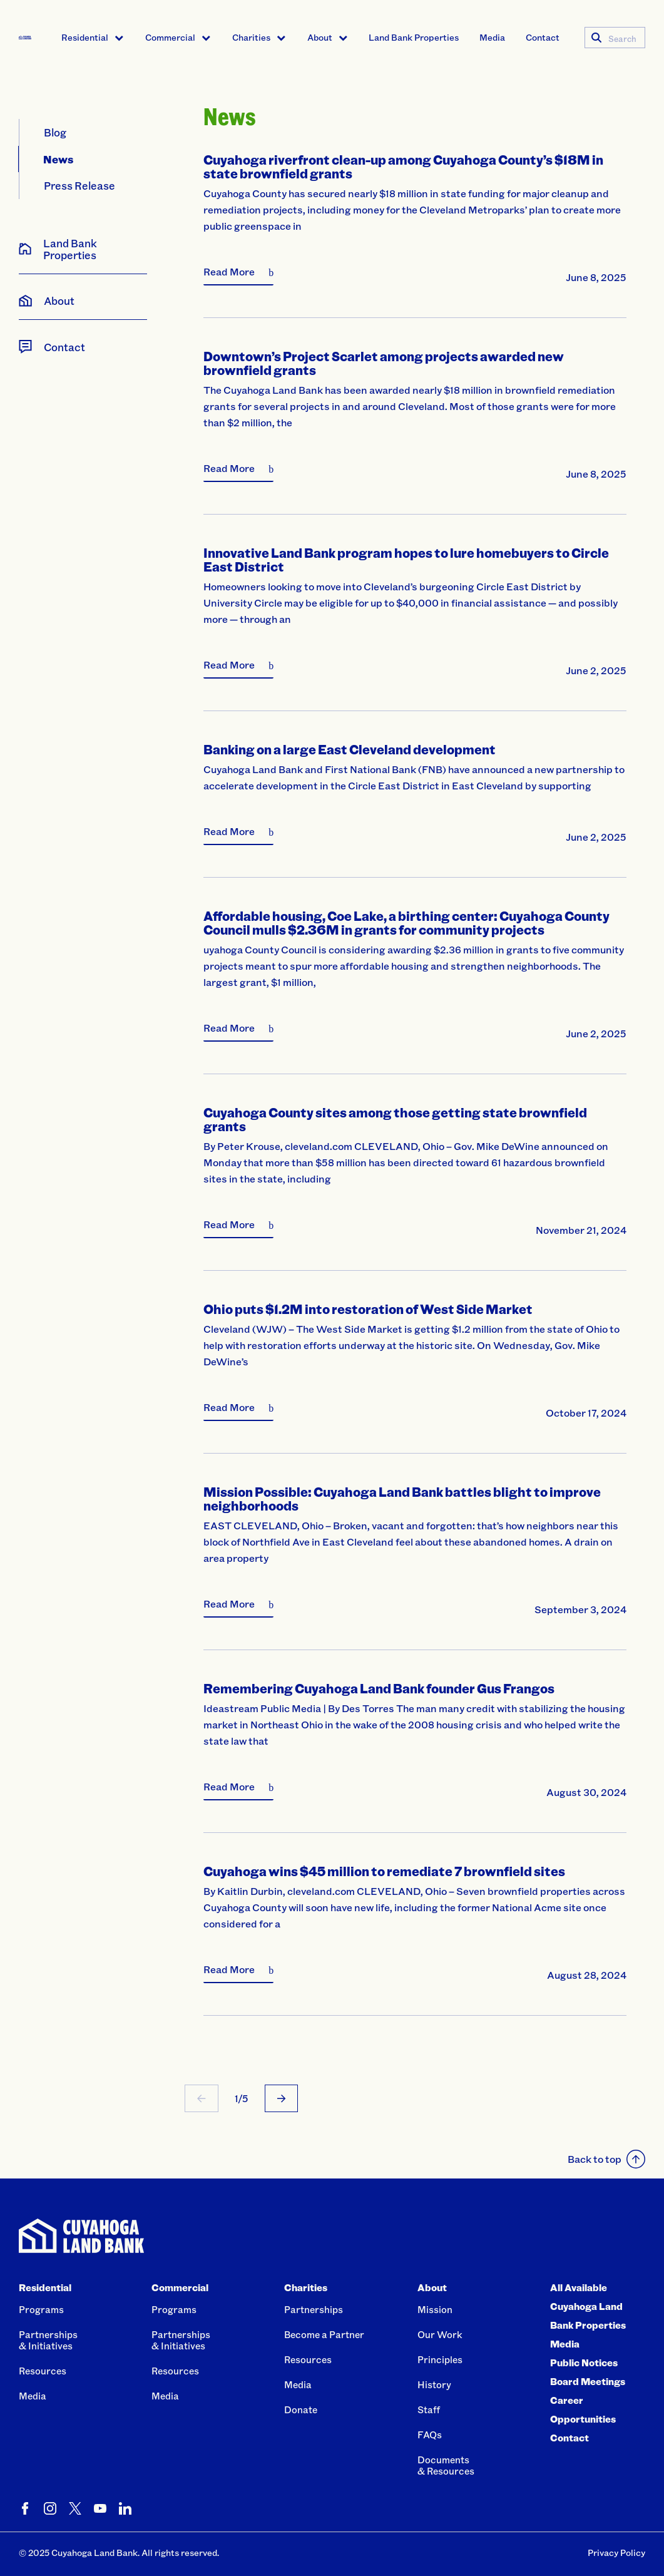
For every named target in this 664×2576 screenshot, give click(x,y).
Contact (542, 37)
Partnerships (313, 2309)
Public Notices (584, 2362)
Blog (55, 132)
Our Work (439, 2334)
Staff (428, 2409)
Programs (41, 2309)
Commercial (170, 37)
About (319, 37)
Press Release (79, 185)
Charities (251, 37)
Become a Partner (324, 2334)
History (434, 2384)
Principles (439, 2359)
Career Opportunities (583, 2409)
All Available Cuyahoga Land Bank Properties (588, 2306)
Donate (300, 2409)
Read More (229, 271)
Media (492, 37)
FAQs (429, 2434)
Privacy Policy (616, 2552)
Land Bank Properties (414, 37)
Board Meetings (587, 2381)
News (58, 159)
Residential (84, 37)
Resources (42, 2370)
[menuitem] (93, 37)
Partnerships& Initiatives (48, 2340)
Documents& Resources (445, 2465)
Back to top (606, 2159)
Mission (434, 2309)
